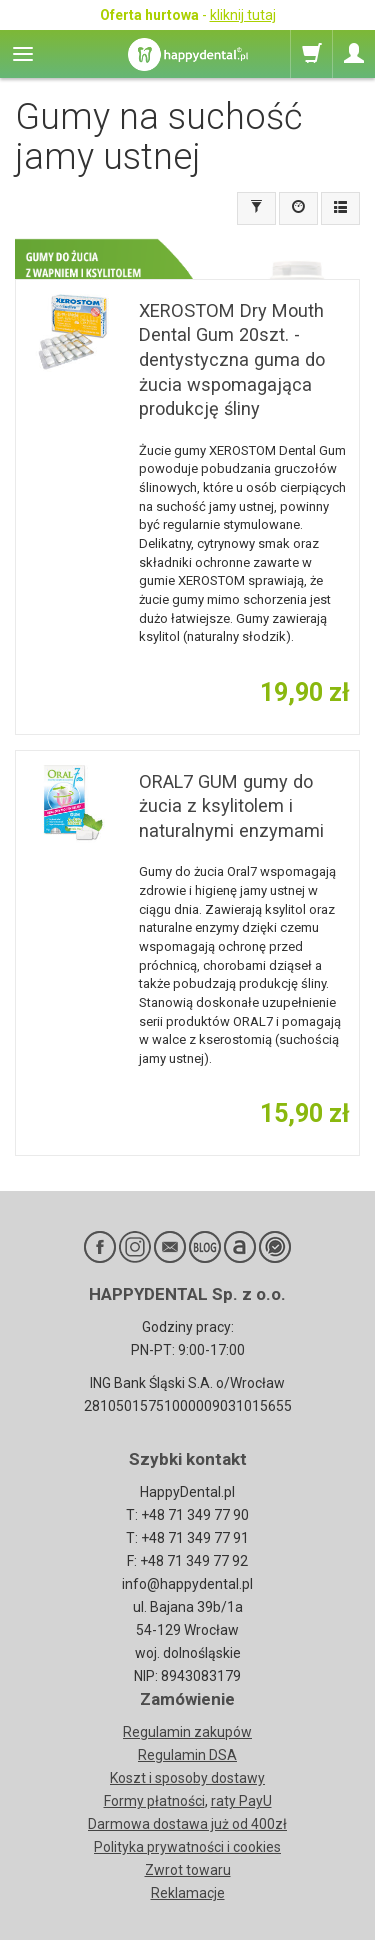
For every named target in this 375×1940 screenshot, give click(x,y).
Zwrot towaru (188, 1870)
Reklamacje (188, 1893)
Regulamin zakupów (187, 1732)
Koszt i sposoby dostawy (187, 1778)
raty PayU (241, 1801)
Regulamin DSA (187, 1755)
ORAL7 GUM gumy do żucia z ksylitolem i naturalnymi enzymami (231, 806)
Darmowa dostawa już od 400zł (187, 1824)
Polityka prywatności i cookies (187, 1847)
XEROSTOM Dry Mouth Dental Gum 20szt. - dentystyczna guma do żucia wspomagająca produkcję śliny (232, 359)
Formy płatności (154, 1801)
